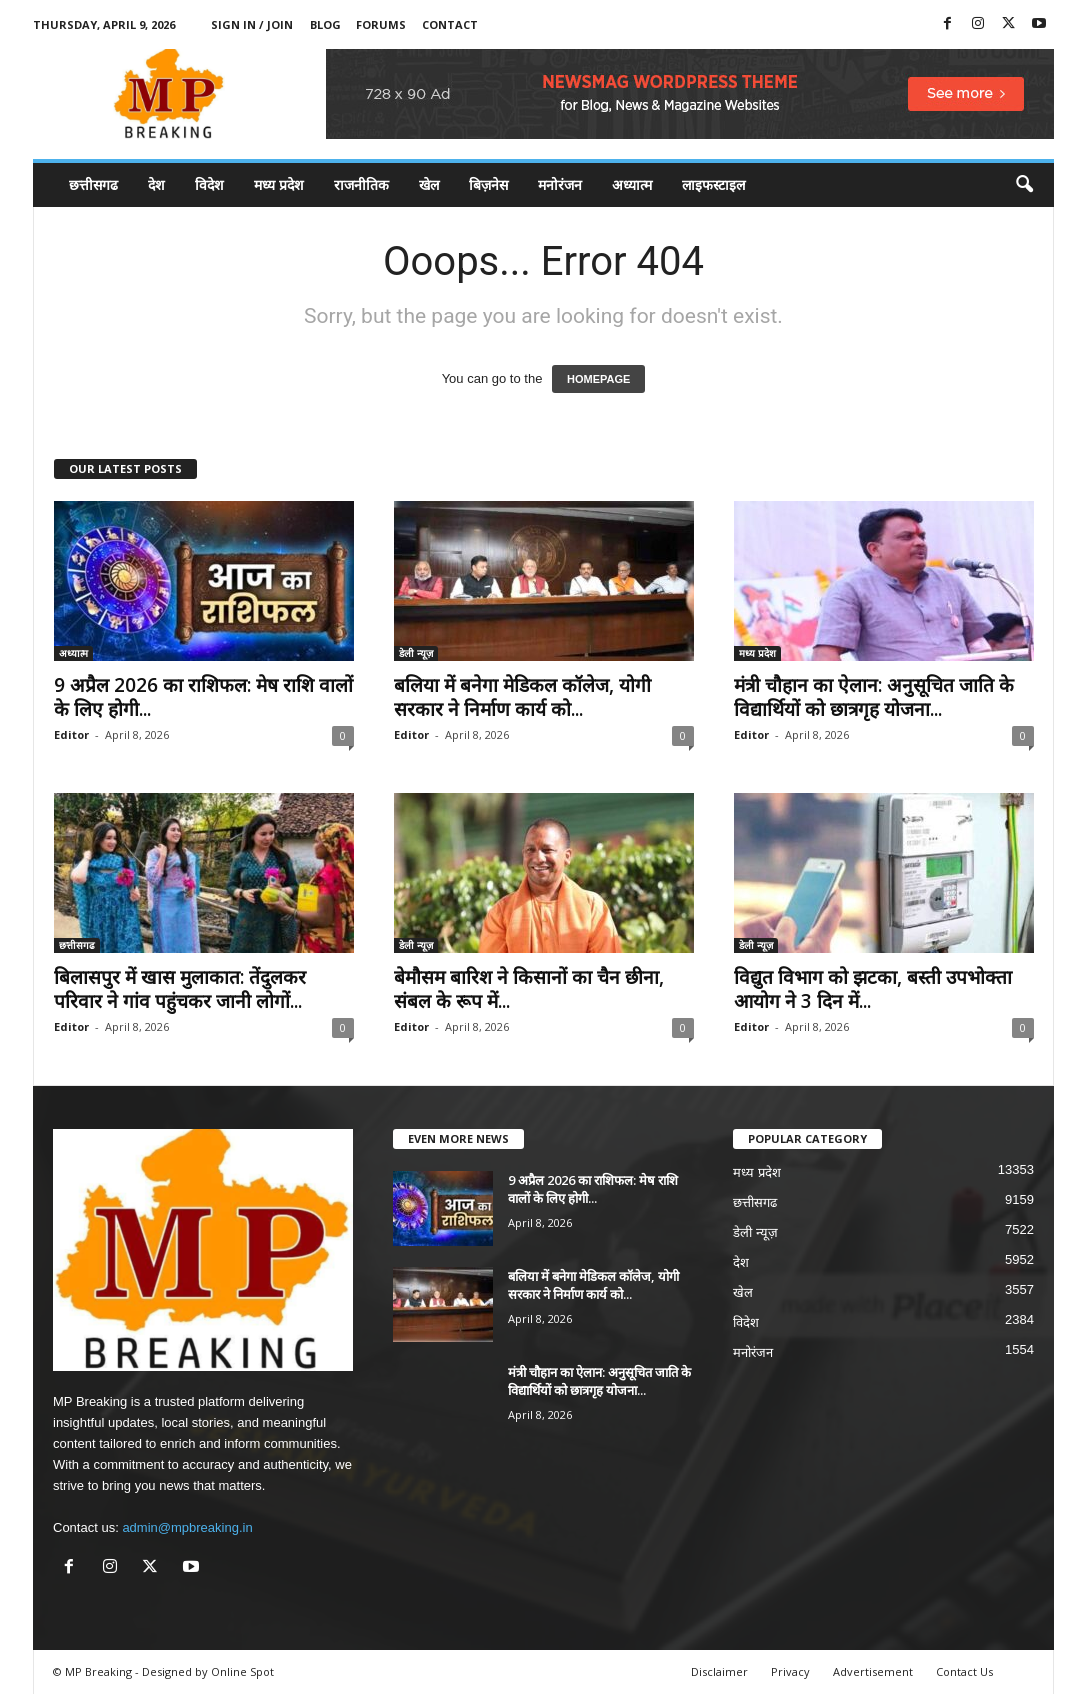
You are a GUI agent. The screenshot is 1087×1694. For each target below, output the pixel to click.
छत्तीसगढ (93, 184)
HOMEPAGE (598, 379)
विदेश (209, 184)
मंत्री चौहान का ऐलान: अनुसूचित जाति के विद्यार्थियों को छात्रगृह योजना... (874, 697)
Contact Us (964, 1671)
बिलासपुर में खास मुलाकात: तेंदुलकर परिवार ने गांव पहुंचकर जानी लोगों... (180, 989)
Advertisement (873, 1671)
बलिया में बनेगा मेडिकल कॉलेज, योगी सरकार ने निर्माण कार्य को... (522, 697)
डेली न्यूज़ (416, 653)
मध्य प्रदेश (279, 184)
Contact (450, 24)
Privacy (790, 1671)
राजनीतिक (361, 184)
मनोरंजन (560, 184)
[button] (1024, 185)
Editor (71, 734)
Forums (381, 24)
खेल (429, 184)
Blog (325, 24)
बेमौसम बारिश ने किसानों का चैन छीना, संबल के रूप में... (529, 989)
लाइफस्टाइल (713, 184)
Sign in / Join (252, 24)
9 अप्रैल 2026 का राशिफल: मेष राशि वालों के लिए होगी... (203, 697)
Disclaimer (719, 1671)
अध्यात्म (632, 184)
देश (156, 184)
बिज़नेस (488, 184)
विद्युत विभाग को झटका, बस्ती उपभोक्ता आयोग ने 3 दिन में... (873, 989)
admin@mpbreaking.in (187, 1527)
